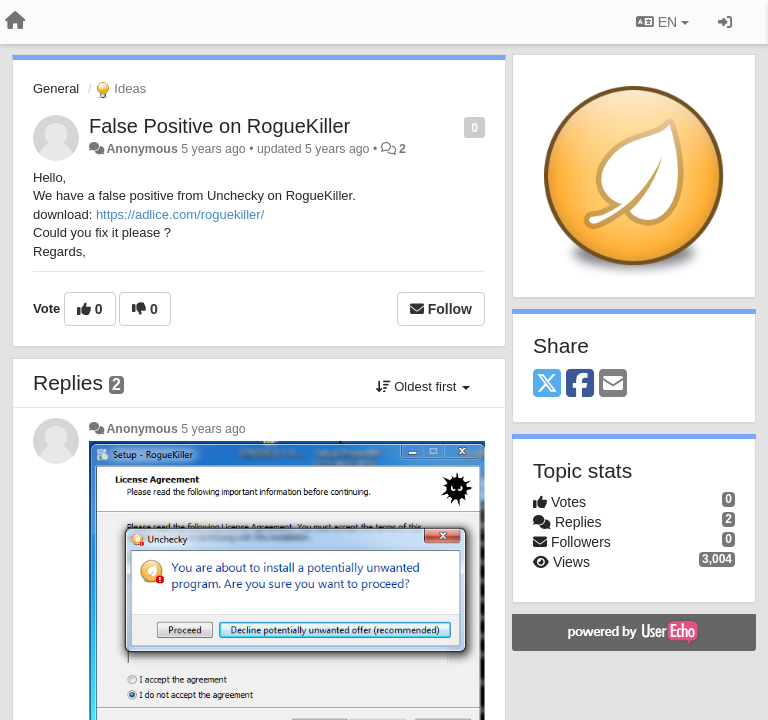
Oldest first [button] (423, 386)
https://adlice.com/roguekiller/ (180, 214)
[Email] (613, 384)
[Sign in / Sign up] (725, 22)
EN (662, 22)
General (56, 88)
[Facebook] (580, 384)
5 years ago (213, 429)
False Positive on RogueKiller (219, 126)
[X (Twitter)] (547, 384)
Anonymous (141, 149)
